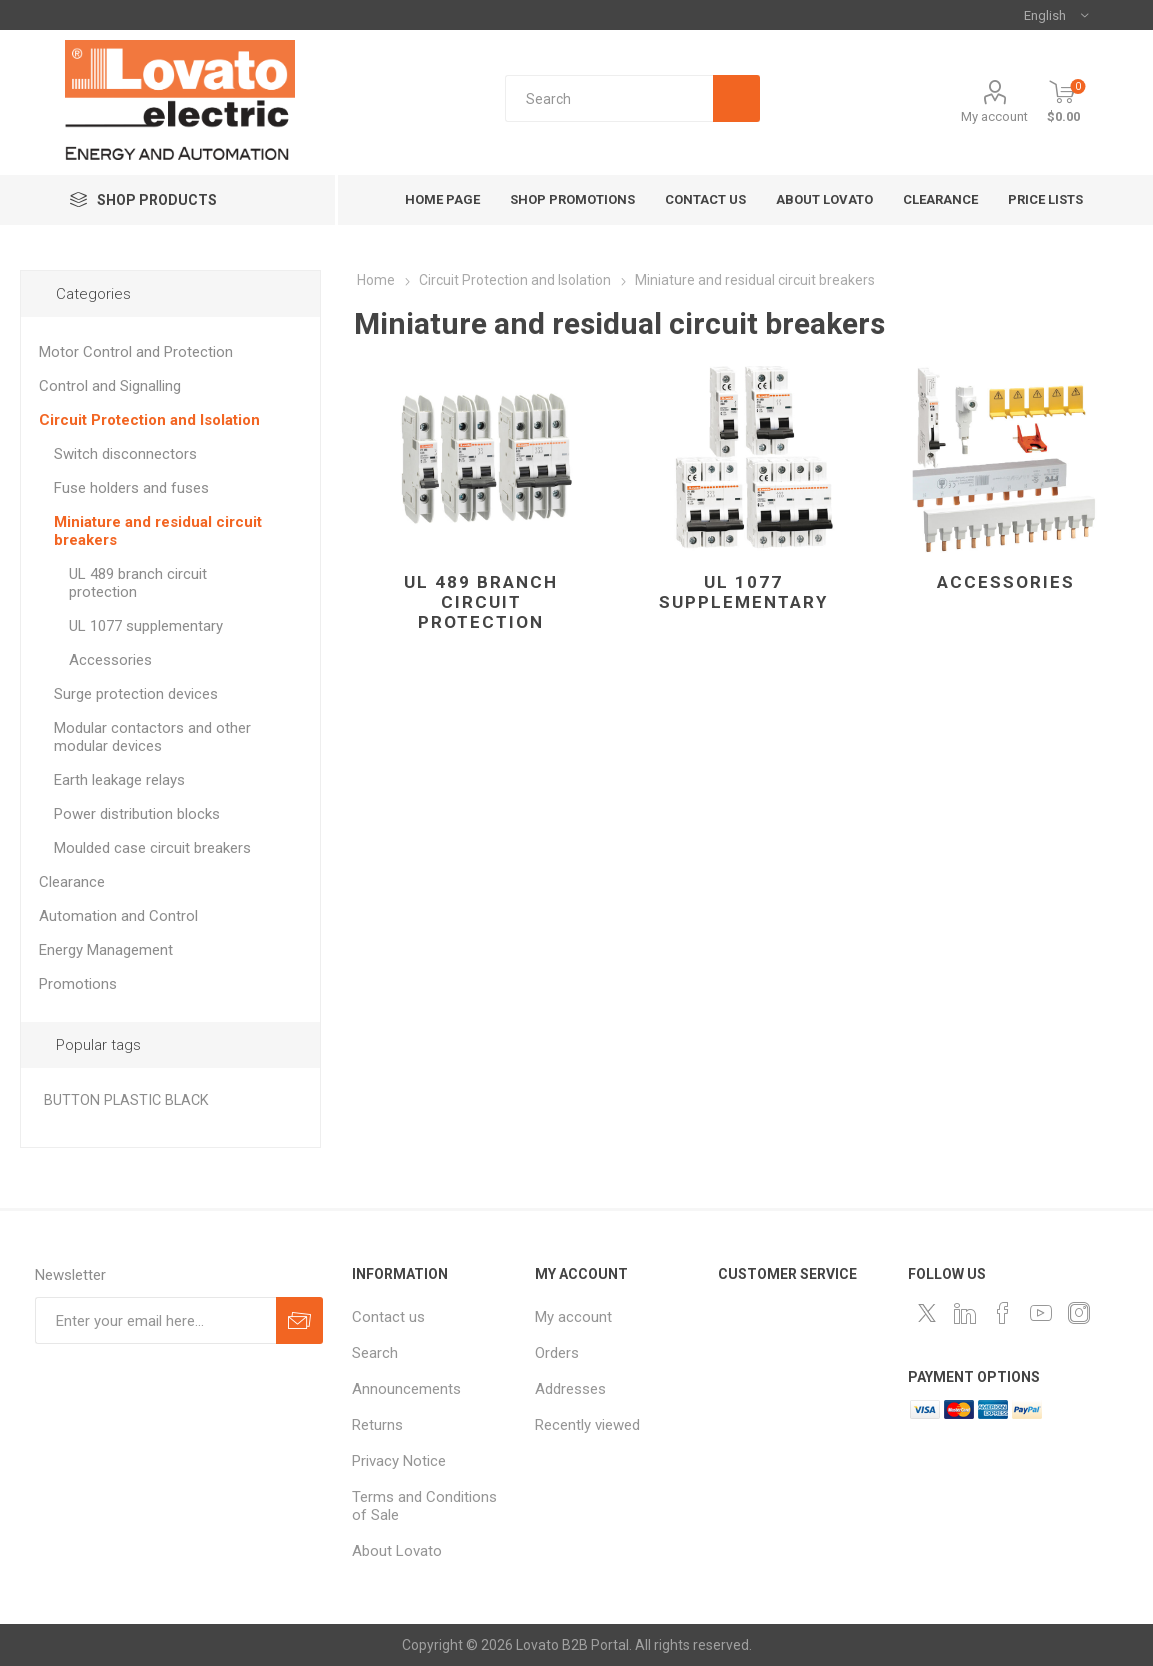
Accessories (1006, 582)
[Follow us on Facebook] (1003, 1313)
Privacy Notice (399, 1461)
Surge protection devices (136, 694)
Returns (377, 1425)
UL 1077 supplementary (743, 592)
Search (375, 1353)
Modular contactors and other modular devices (152, 737)
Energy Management (106, 950)
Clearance (72, 882)
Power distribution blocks (137, 814)
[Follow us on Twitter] (927, 1313)
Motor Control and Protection (136, 352)
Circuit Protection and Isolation (149, 420)
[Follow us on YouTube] (1041, 1313)
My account (994, 116)
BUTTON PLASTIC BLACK (126, 1100)
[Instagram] (1079, 1313)
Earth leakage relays (119, 780)
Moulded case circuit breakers (152, 848)
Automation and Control (118, 916)
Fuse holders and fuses (131, 488)
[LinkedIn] (965, 1313)
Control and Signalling (110, 386)
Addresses (570, 1389)
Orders (557, 1353)
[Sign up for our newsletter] (155, 1320)
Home (376, 280)
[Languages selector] (1056, 15)
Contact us (388, 1317)
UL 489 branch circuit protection (481, 602)
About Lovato (397, 1551)
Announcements (406, 1389)
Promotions (78, 984)
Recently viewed (587, 1425)
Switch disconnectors (125, 454)
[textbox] (632, 98)
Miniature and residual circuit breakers (158, 531)
